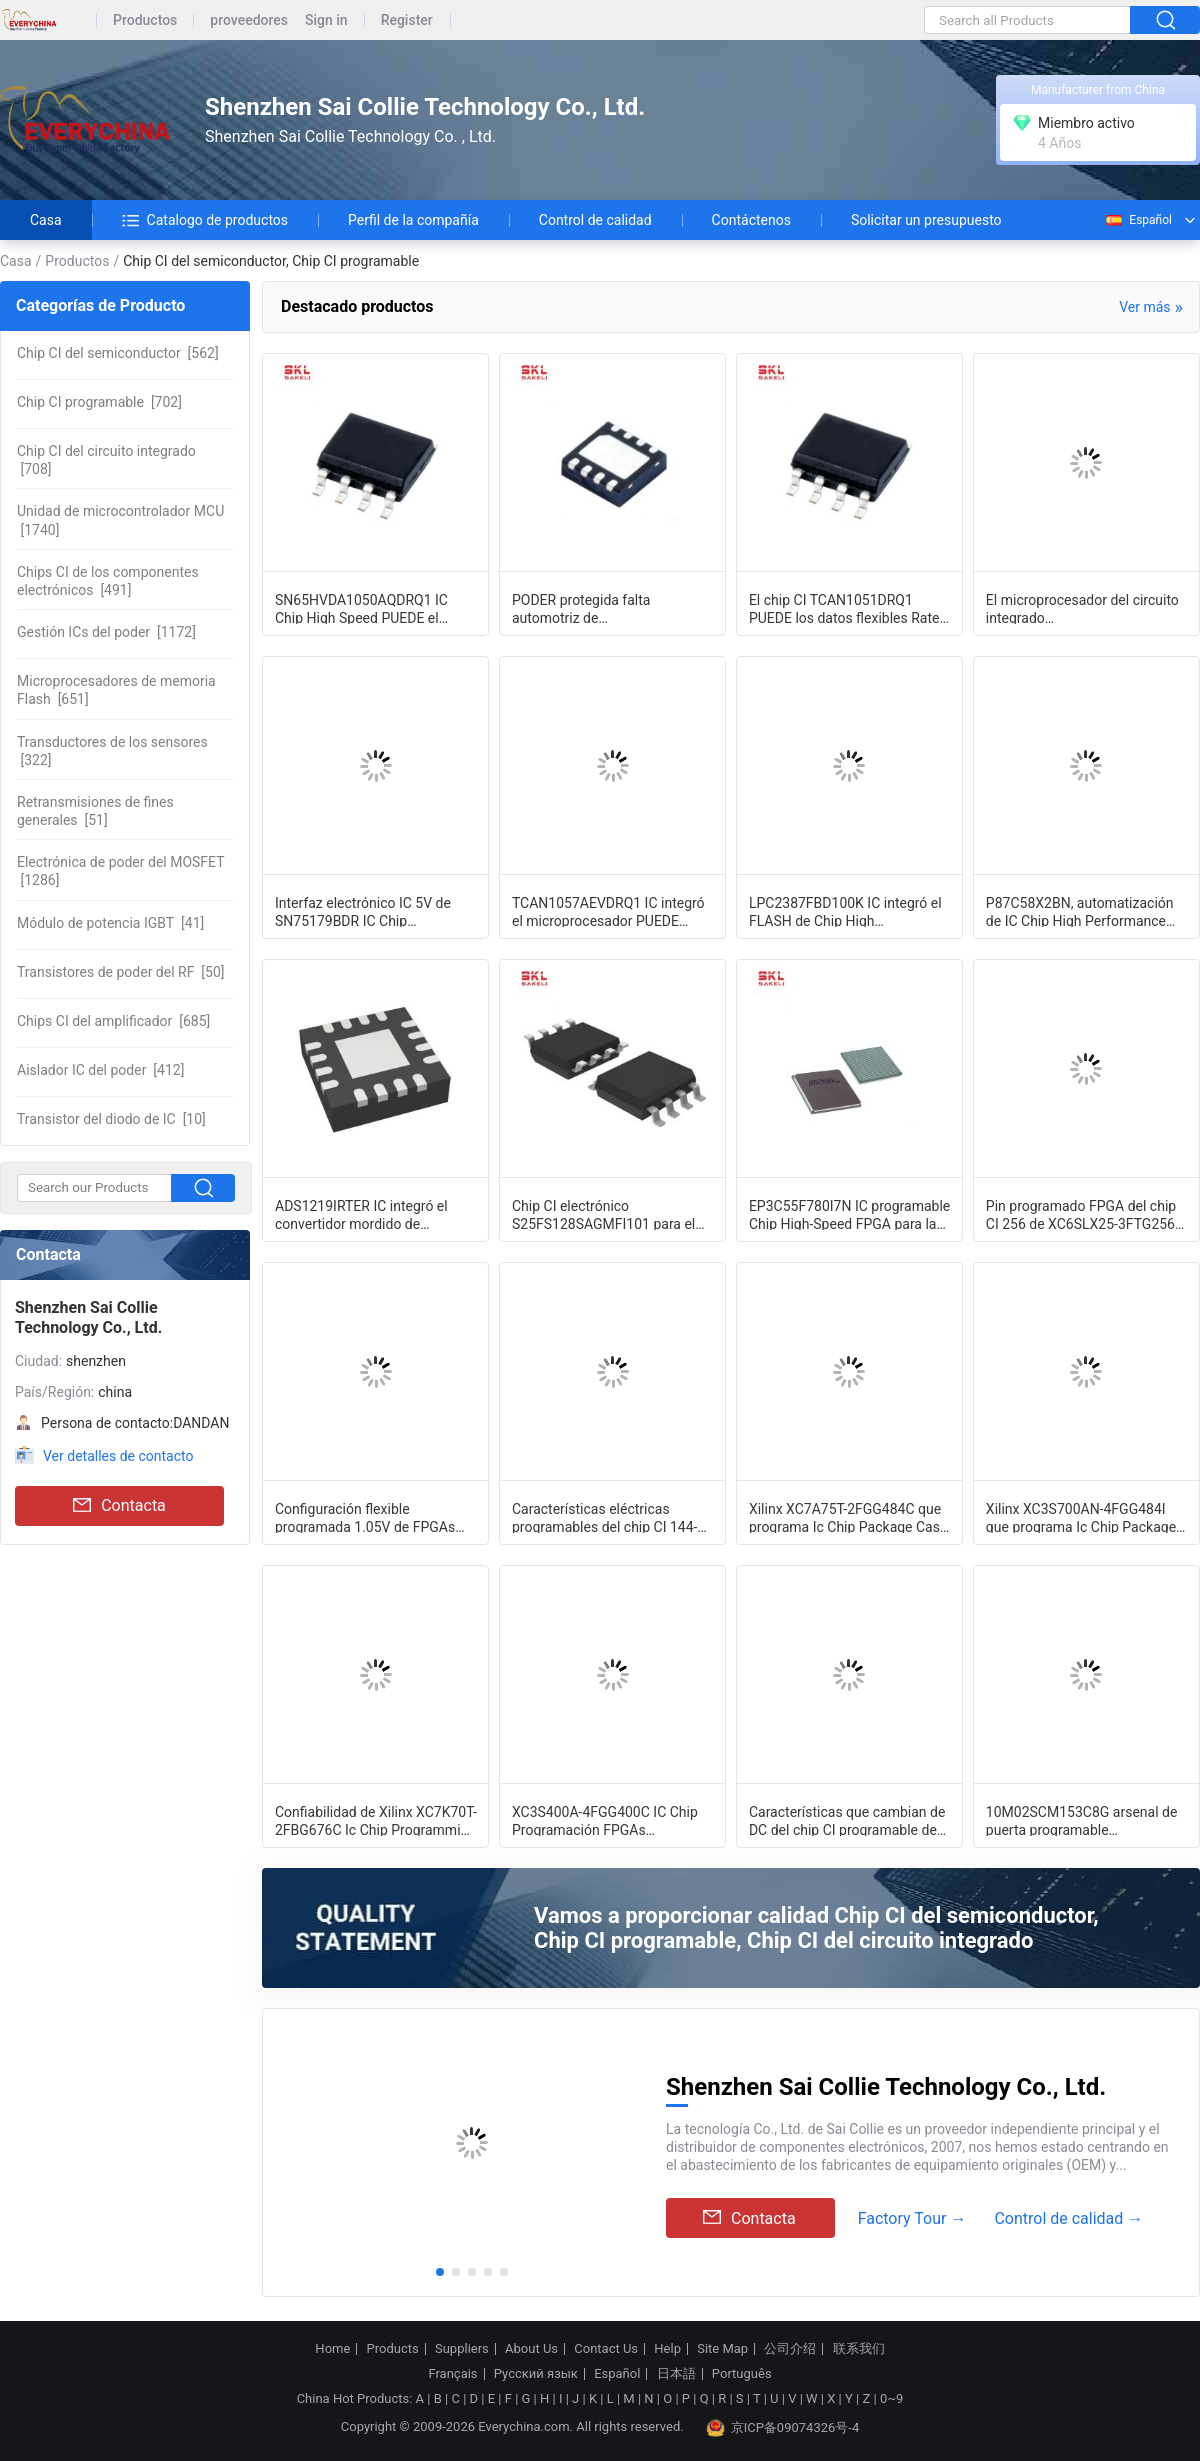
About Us (531, 2349)
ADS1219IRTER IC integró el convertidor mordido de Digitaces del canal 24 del (361, 1214)
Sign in (326, 20)
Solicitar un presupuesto (926, 220)
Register (407, 20)
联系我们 (859, 2349)
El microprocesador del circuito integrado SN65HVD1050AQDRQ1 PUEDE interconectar (1083, 608)
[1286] (121, 871)
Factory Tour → (912, 2218)
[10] (111, 1119)
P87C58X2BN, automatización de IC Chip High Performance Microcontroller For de (1080, 911)
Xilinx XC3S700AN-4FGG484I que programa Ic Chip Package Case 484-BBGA (1081, 1517)
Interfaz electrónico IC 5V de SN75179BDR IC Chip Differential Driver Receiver (363, 911)
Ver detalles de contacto (118, 1456)
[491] (108, 581)
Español (1138, 220)
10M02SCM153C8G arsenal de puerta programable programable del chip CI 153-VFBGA (1082, 1820)
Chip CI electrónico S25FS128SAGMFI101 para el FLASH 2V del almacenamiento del (608, 1214)
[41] (110, 923)
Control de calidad (595, 220)
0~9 (891, 2398)
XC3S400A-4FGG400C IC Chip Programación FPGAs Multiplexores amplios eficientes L (612, 1820)
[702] (99, 402)
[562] (118, 353)
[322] (112, 751)
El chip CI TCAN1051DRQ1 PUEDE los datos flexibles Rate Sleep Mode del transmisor (844, 608)
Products (393, 2349)
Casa (46, 220)
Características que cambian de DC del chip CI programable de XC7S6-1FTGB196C (847, 1820)
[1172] (106, 632)
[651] (116, 690)
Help (667, 2349)
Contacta (119, 1506)
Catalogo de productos (205, 220)
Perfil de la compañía (413, 220)
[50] (121, 972)
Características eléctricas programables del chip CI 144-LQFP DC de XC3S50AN (605, 1517)
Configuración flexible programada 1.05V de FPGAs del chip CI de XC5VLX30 (365, 1517)
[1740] (120, 520)
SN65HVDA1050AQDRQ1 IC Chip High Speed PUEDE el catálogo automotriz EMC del (365, 608)
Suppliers (462, 2349)
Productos (145, 20)
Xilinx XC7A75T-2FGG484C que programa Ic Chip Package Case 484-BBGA (848, 1517)
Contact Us (606, 2349)
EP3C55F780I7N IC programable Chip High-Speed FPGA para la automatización (849, 1214)
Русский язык (536, 2374)
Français (452, 2374)
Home (332, 2349)
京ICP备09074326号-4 (783, 2428)
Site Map (722, 2349)
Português (742, 2374)
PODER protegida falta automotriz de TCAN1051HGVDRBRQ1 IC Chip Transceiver (610, 608)
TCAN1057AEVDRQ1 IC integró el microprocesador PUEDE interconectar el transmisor (608, 911)
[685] (113, 1021)
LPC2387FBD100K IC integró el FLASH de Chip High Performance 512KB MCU (845, 911)
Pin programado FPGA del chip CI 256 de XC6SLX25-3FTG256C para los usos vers (1085, 1214)
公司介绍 (790, 2349)
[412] (100, 1070)
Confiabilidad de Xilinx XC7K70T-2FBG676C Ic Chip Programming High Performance (376, 1820)
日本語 (676, 2374)
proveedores (249, 20)
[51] (95, 811)
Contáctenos (751, 220)
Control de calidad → (1068, 2218)
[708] (106, 460)
